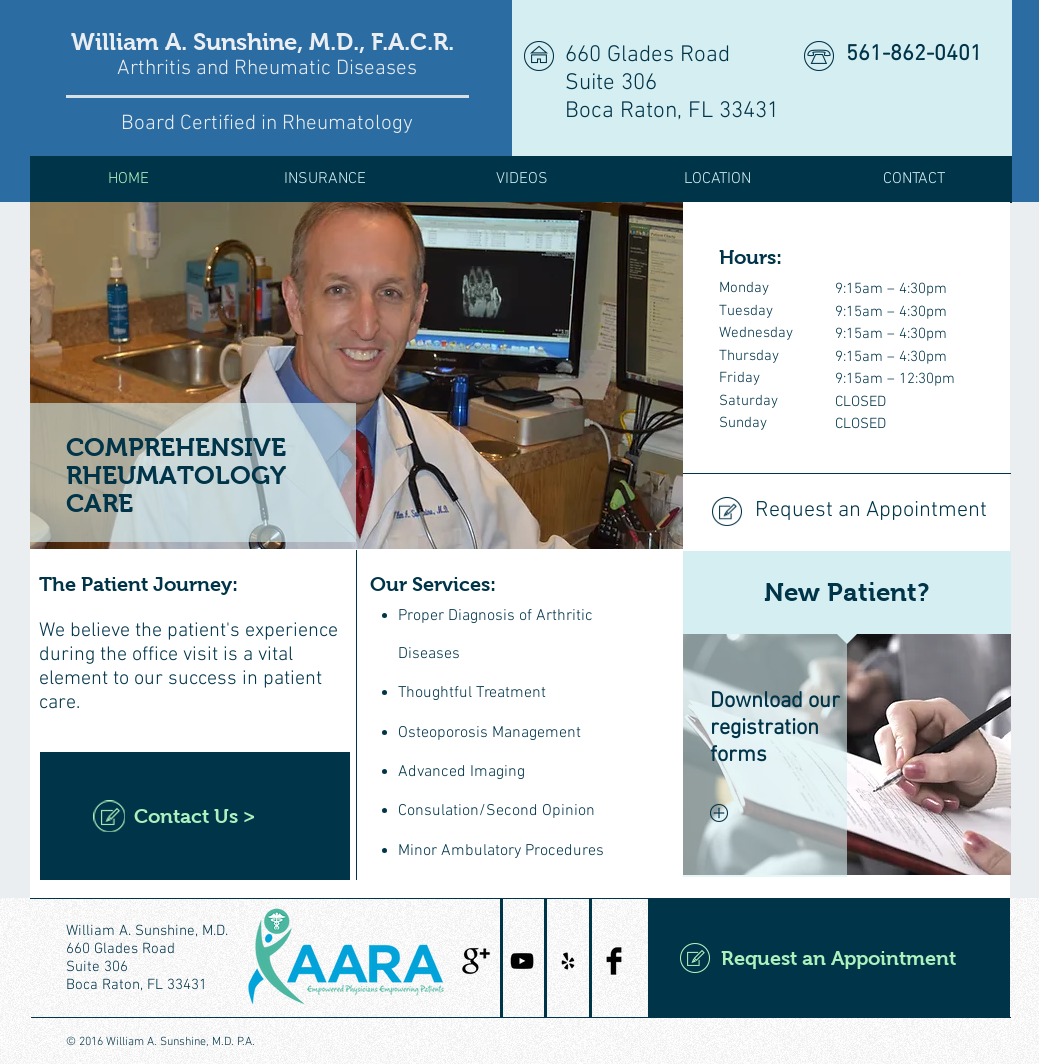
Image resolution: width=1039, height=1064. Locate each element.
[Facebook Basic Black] (614, 961)
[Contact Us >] (195, 816)
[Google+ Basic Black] (476, 961)
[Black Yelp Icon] (568, 961)
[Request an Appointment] (846, 512)
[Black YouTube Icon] (522, 961)
